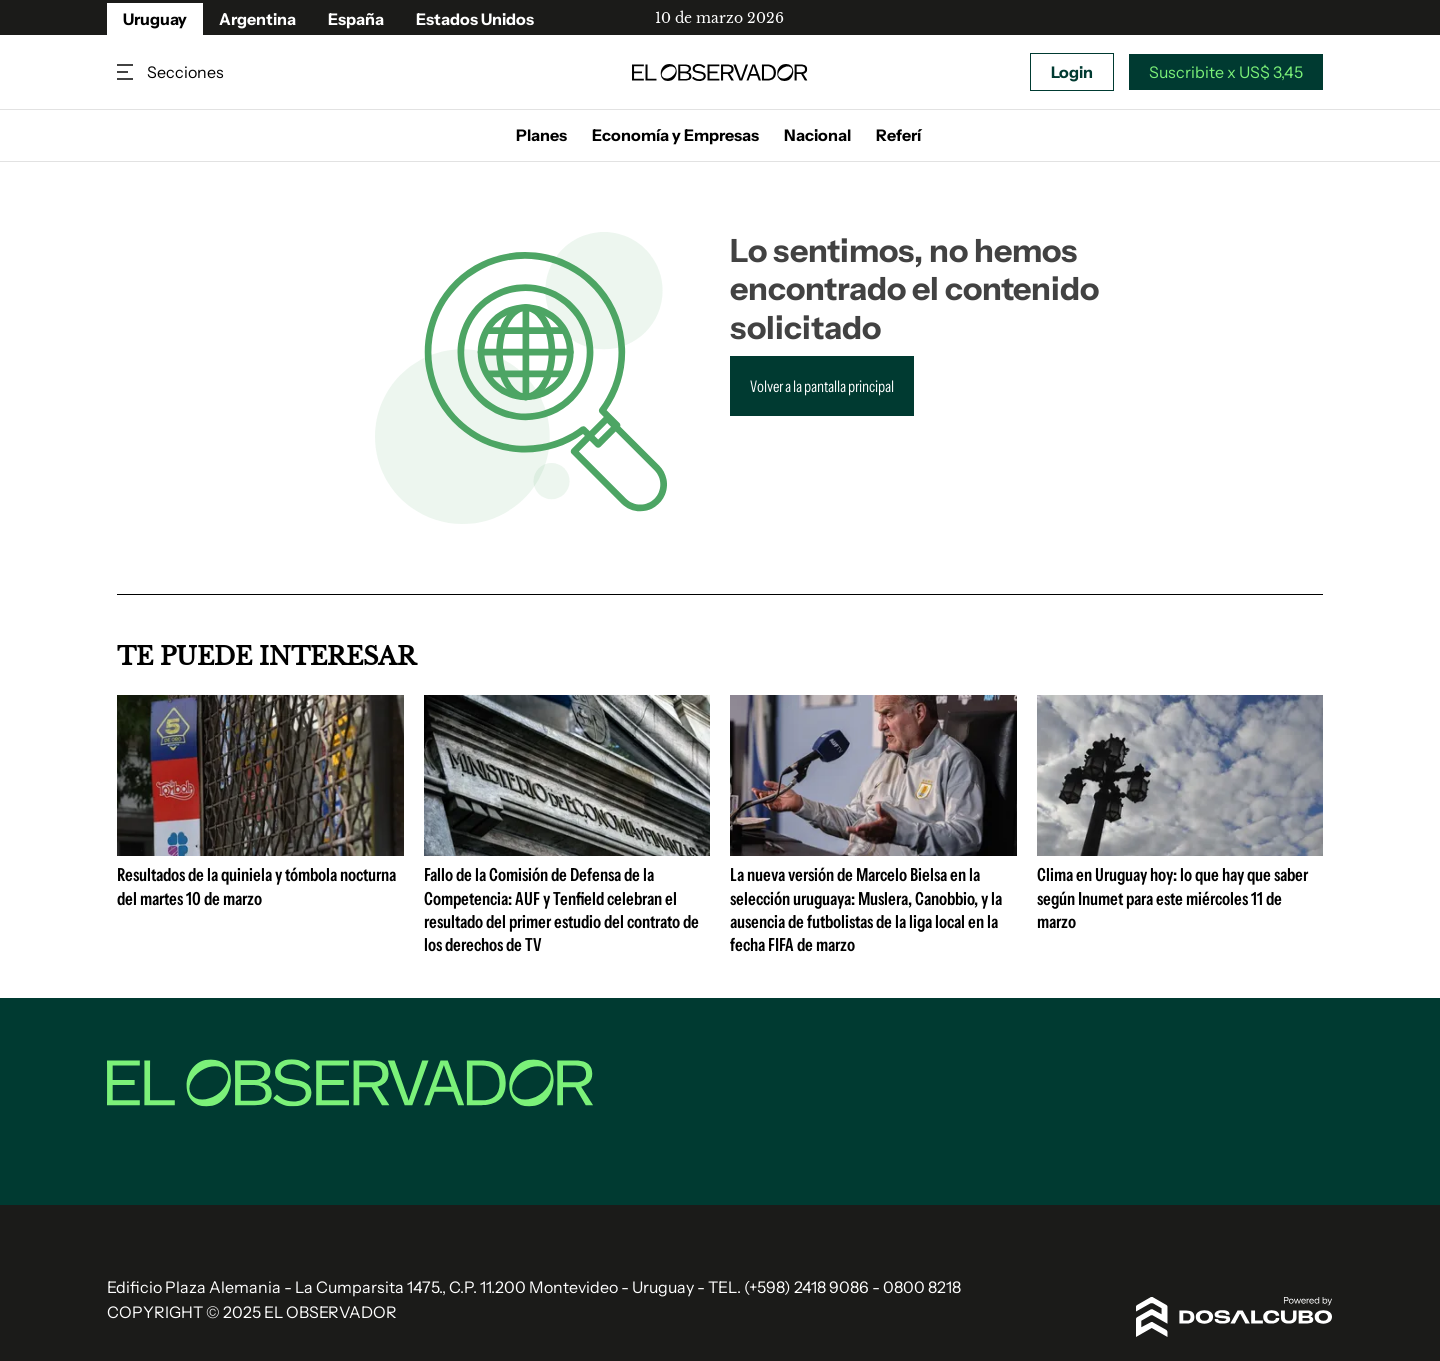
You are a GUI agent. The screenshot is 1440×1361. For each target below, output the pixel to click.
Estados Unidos (475, 19)
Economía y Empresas (675, 135)
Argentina (257, 19)
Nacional (817, 135)
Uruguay (155, 19)
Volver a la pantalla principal (822, 386)
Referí (898, 135)
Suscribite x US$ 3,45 (1226, 72)
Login (1072, 72)
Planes (541, 135)
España (356, 19)
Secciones (127, 72)
